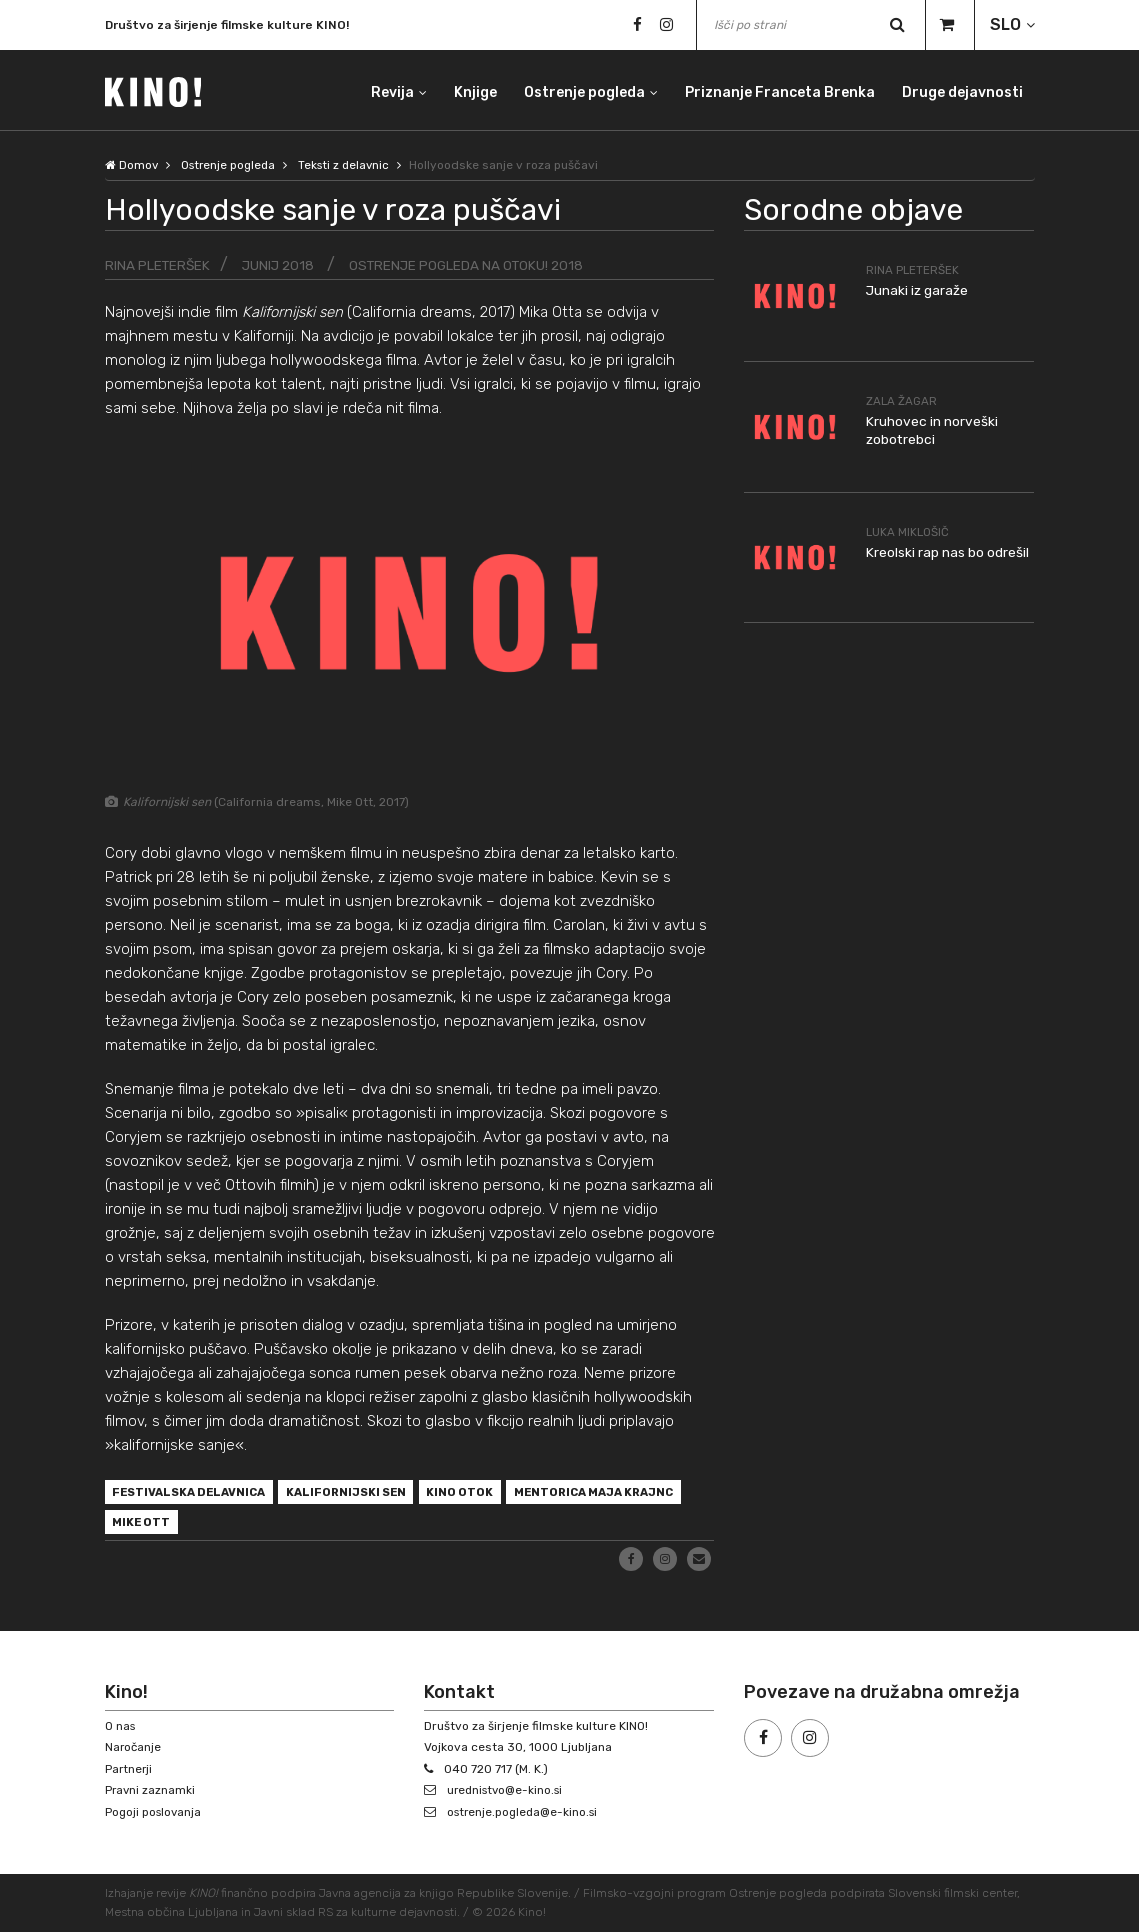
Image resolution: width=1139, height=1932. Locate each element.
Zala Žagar (902, 401)
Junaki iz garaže (918, 290)
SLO (1005, 24)
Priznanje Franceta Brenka (779, 89)
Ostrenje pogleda (582, 89)
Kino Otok (480, 1494)
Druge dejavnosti (962, 89)
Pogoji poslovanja (155, 1812)
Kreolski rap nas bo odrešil (947, 551)
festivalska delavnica (194, 1494)
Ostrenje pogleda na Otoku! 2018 (475, 265)
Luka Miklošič (908, 531)
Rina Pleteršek (159, 265)
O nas (121, 1726)
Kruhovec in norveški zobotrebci (932, 430)
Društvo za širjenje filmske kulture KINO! (227, 27)
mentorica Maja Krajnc (198, 1526)
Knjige (472, 89)
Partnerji (129, 1769)
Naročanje (134, 1748)
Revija (388, 89)
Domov (132, 165)
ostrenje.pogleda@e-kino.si (526, 1812)
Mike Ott (335, 1526)
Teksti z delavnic (351, 165)
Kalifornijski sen (361, 1494)
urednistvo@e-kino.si (508, 1791)
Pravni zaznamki (151, 1791)
